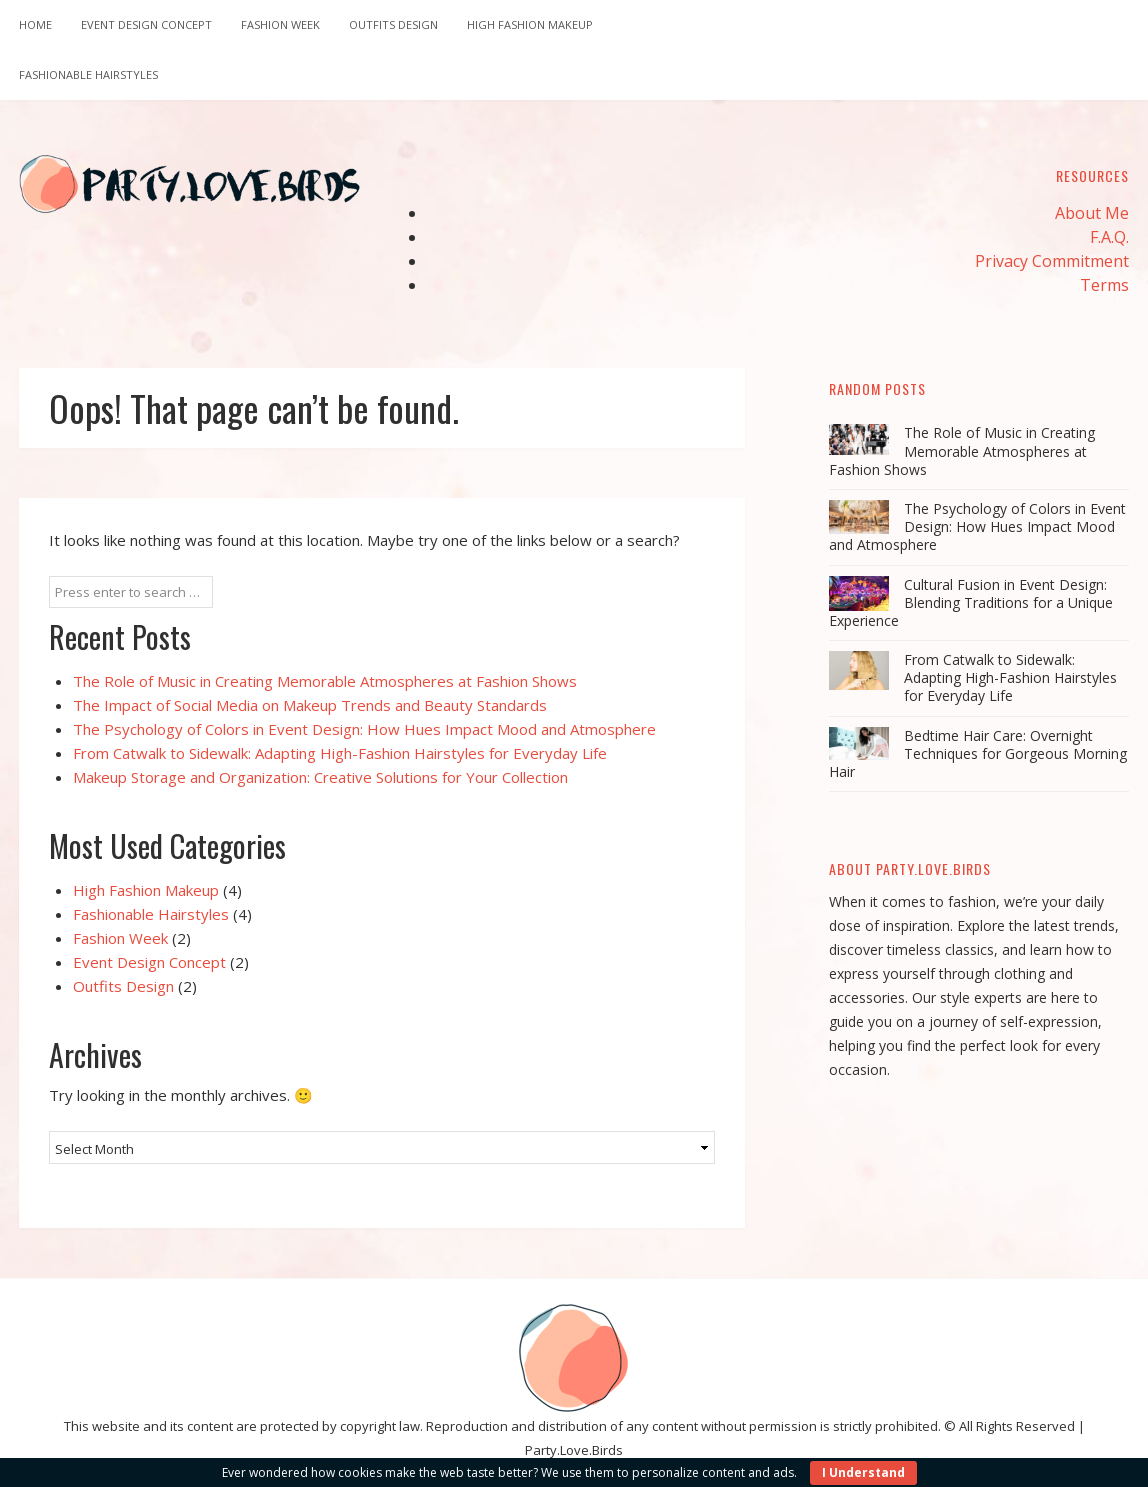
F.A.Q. (1109, 237)
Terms (1104, 285)
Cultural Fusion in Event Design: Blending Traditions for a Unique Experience (971, 602)
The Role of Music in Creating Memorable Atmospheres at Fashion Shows (325, 681)
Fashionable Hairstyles (88, 74)
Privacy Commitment (1052, 261)
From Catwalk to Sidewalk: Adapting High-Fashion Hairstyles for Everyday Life (340, 753)
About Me (1092, 213)
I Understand (863, 1472)
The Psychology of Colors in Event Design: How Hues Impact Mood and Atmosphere (364, 729)
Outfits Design (393, 24)
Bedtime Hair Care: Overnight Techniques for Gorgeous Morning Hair (978, 753)
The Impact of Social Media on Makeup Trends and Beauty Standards (310, 705)
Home (35, 24)
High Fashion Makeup (530, 24)
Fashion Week (280, 24)
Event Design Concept (146, 24)
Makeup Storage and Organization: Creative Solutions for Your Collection (320, 777)
